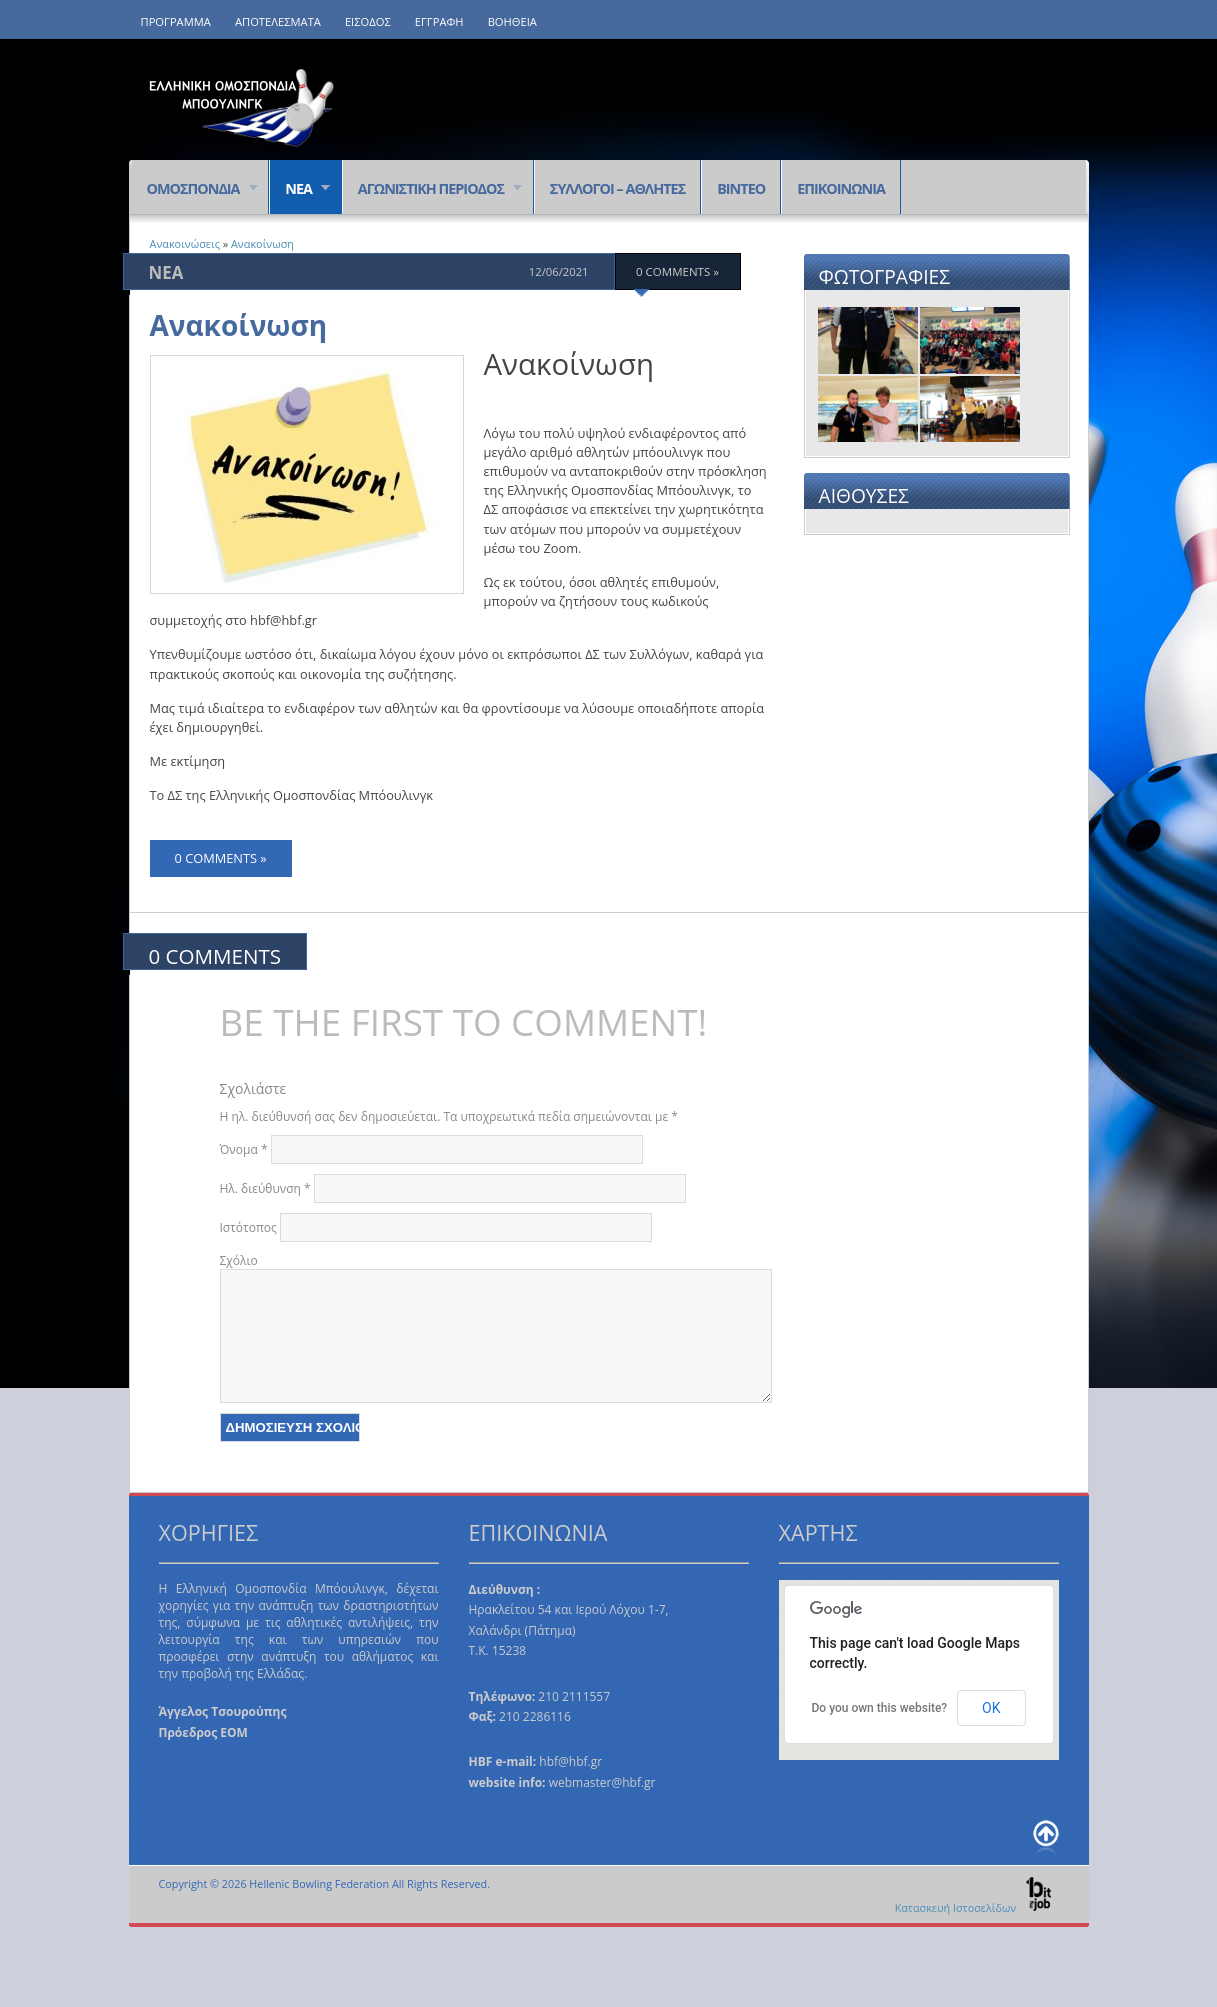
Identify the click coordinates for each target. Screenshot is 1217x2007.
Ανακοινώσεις (185, 243)
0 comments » (677, 271)
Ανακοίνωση (262, 243)
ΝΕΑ (299, 190)
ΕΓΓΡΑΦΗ (439, 21)
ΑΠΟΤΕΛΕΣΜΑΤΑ (278, 21)
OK (991, 1708)
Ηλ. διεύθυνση (265, 1188)
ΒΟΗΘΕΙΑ (512, 21)
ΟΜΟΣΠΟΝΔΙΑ (194, 190)
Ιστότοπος (248, 1227)
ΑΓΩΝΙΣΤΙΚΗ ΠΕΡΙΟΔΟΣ (432, 190)
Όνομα (244, 1149)
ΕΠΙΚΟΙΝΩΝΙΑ (841, 188)
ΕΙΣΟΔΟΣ (368, 21)
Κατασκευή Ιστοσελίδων (974, 1907)
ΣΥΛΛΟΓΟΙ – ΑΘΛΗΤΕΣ (617, 188)
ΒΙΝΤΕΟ (741, 188)
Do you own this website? (880, 1708)
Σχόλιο (239, 1260)
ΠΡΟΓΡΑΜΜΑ (176, 21)
